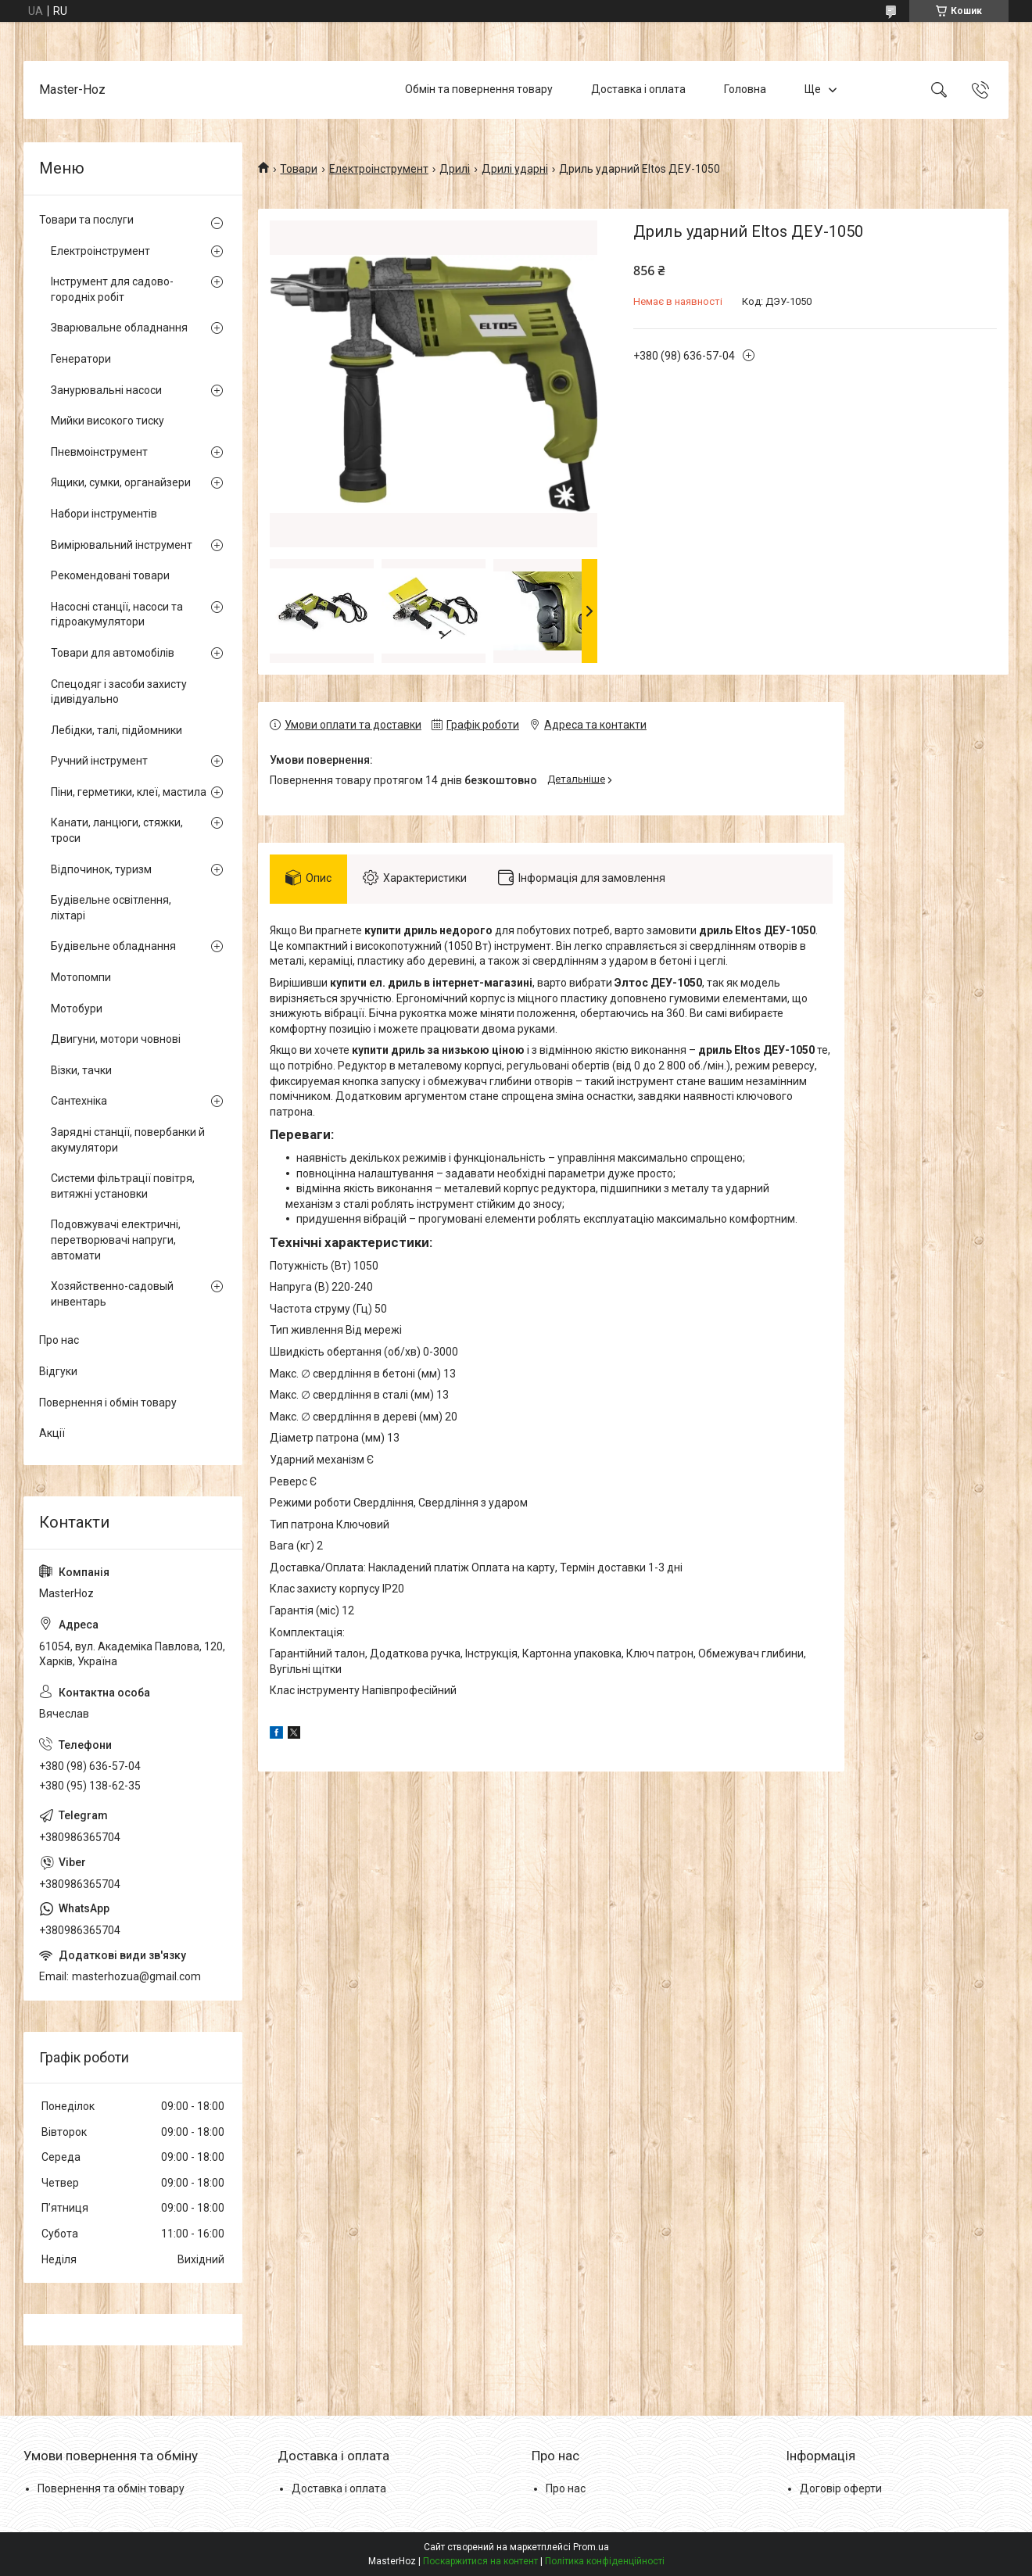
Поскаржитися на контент (480, 2561)
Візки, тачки (81, 1070)
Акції (52, 1433)
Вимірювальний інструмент (121, 545)
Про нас (59, 1340)
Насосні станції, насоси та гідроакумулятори (117, 614)
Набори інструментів (104, 513)
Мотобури (76, 1008)
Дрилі (454, 169)
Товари (298, 169)
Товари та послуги (86, 219)
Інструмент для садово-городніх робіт (112, 289)
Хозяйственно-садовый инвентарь (112, 1294)
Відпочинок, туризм (101, 869)
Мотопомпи (81, 977)
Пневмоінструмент (99, 452)
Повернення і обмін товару (108, 1402)
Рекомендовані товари (110, 575)
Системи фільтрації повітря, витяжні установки (123, 1186)
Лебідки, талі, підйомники (116, 730)
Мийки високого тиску (107, 420)
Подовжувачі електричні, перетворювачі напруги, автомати (116, 1239)
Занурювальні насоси (106, 390)
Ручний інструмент (99, 760)
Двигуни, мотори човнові (116, 1039)
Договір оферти (841, 2488)
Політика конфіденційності (605, 2561)
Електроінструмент (378, 169)
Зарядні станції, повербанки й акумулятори (128, 1140)
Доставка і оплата (638, 89)
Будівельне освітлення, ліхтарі (111, 908)
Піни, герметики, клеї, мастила (128, 792)
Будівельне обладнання (113, 946)
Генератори (81, 359)
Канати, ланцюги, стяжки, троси (117, 830)
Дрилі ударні (515, 169)
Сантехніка (79, 1101)
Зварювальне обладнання (119, 327)
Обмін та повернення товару (479, 89)
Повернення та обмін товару (111, 2488)
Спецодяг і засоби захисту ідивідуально (119, 692)
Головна (745, 89)
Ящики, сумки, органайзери (121, 482)
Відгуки (58, 1371)
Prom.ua (591, 2547)
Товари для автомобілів (112, 653)
